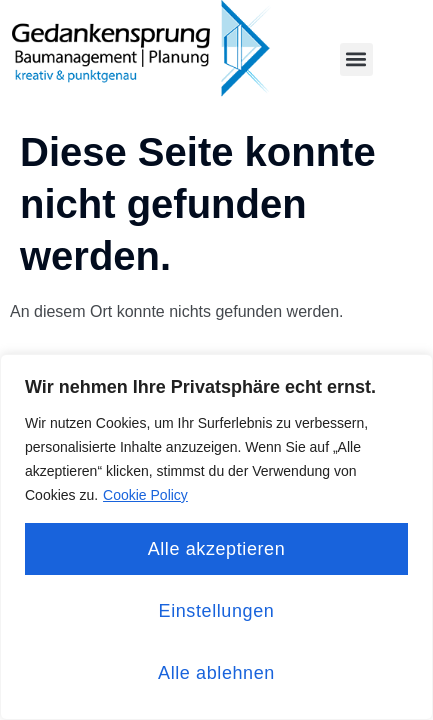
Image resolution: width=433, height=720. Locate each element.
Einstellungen (217, 611)
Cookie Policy (145, 495)
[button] (356, 59)
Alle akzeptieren (217, 549)
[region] (216, 537)
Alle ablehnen (216, 673)
